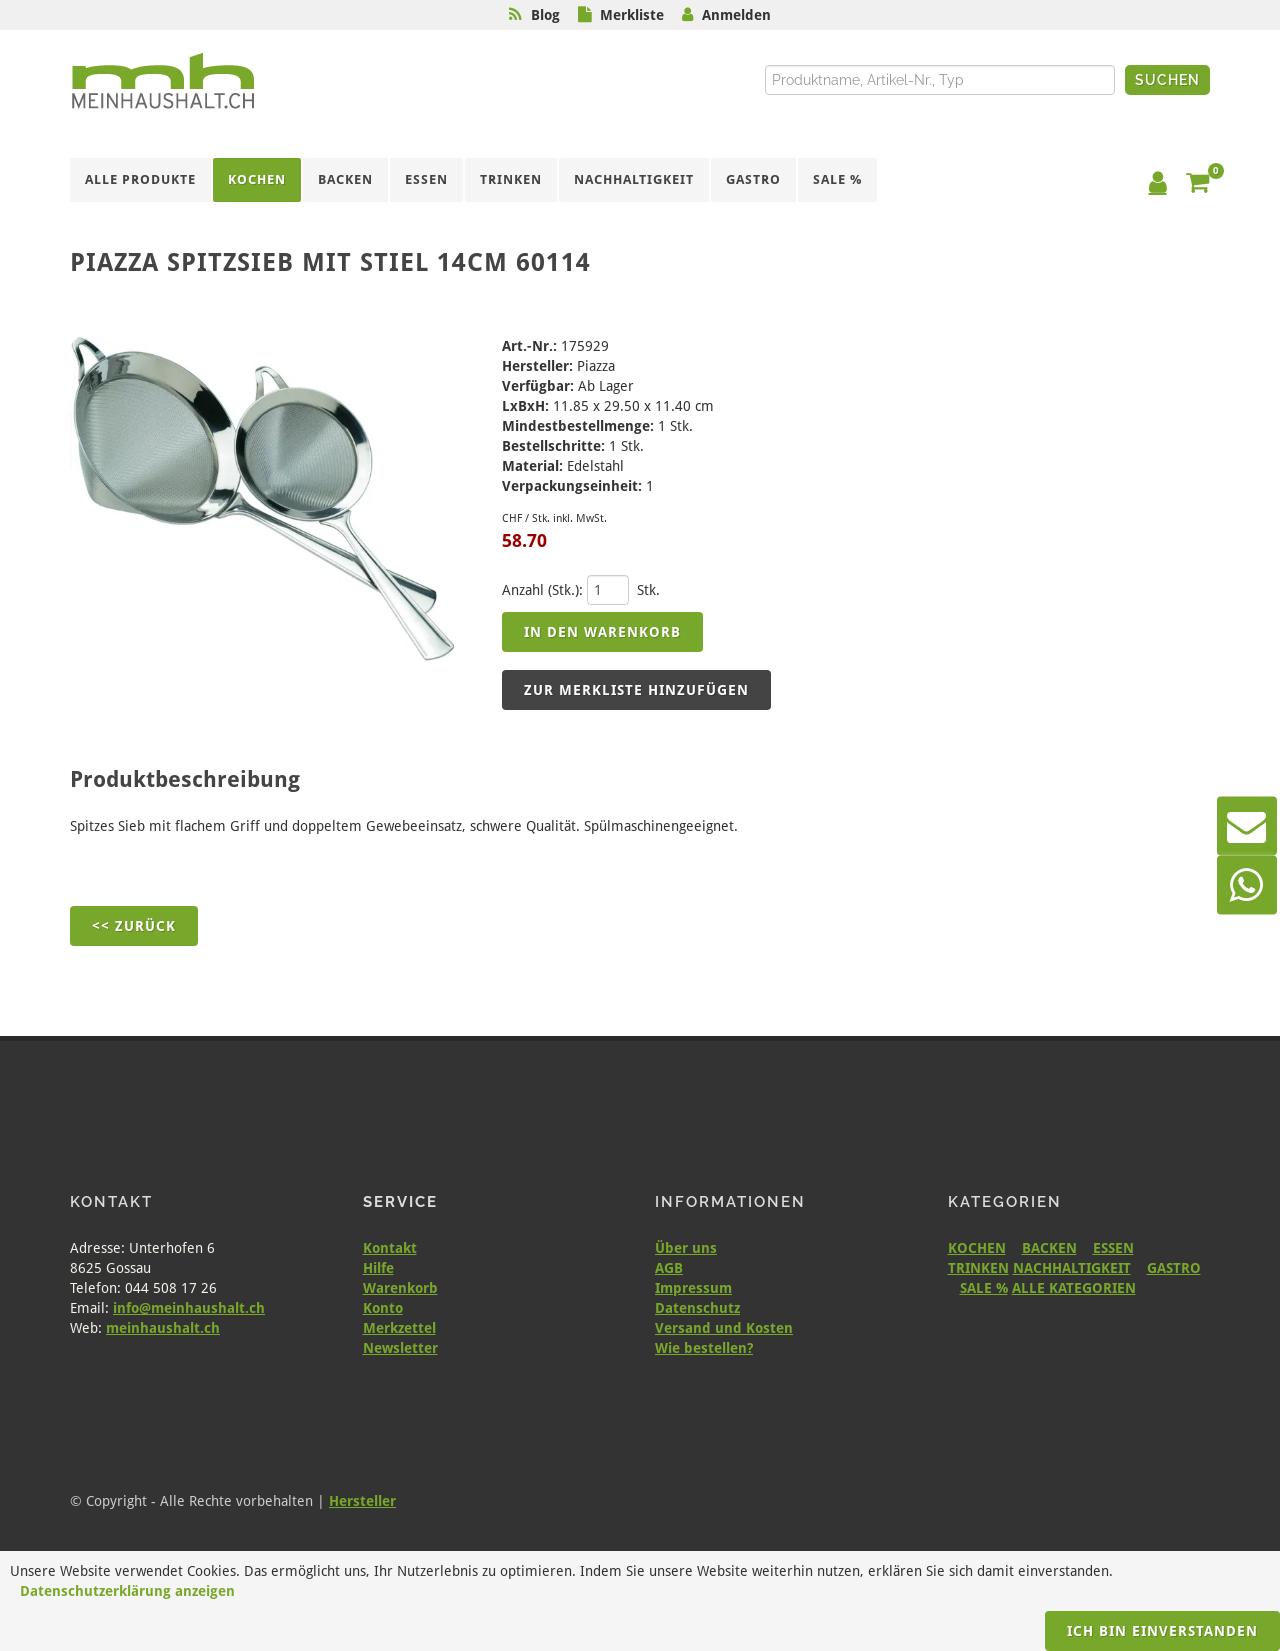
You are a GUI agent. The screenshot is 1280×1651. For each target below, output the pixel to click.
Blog (545, 15)
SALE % (984, 1288)
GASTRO (1174, 1268)
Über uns (686, 1248)
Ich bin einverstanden (1162, 1631)
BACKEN (1049, 1248)
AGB (669, 1268)
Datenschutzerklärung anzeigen (127, 1591)
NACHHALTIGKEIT (1072, 1268)
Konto (383, 1308)
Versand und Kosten (724, 1328)
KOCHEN (977, 1248)
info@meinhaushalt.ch (189, 1308)
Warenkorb (400, 1288)
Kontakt (390, 1248)
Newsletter (400, 1348)
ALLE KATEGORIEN (1074, 1288)
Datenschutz (697, 1308)
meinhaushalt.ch (163, 1328)
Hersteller (362, 1501)
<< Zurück (134, 926)
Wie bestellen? (704, 1348)
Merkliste (632, 15)
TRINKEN (978, 1268)
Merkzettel (399, 1328)
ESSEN (1113, 1248)
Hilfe (378, 1268)
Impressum (693, 1288)
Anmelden (736, 15)
